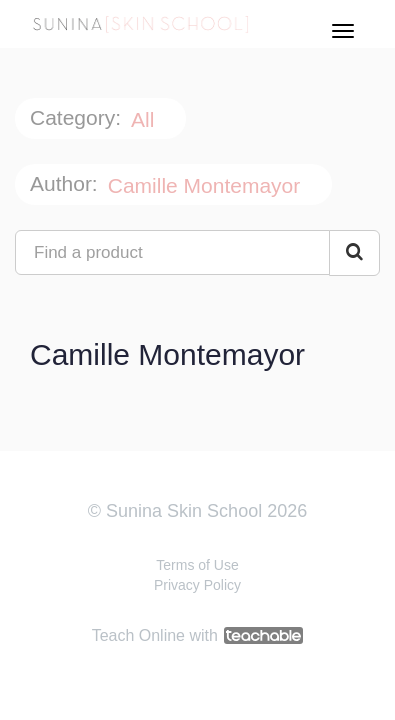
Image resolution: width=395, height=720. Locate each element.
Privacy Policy (197, 585)
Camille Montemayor (207, 185)
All (145, 119)
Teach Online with (198, 635)
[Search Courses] (354, 253)
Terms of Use (197, 565)
